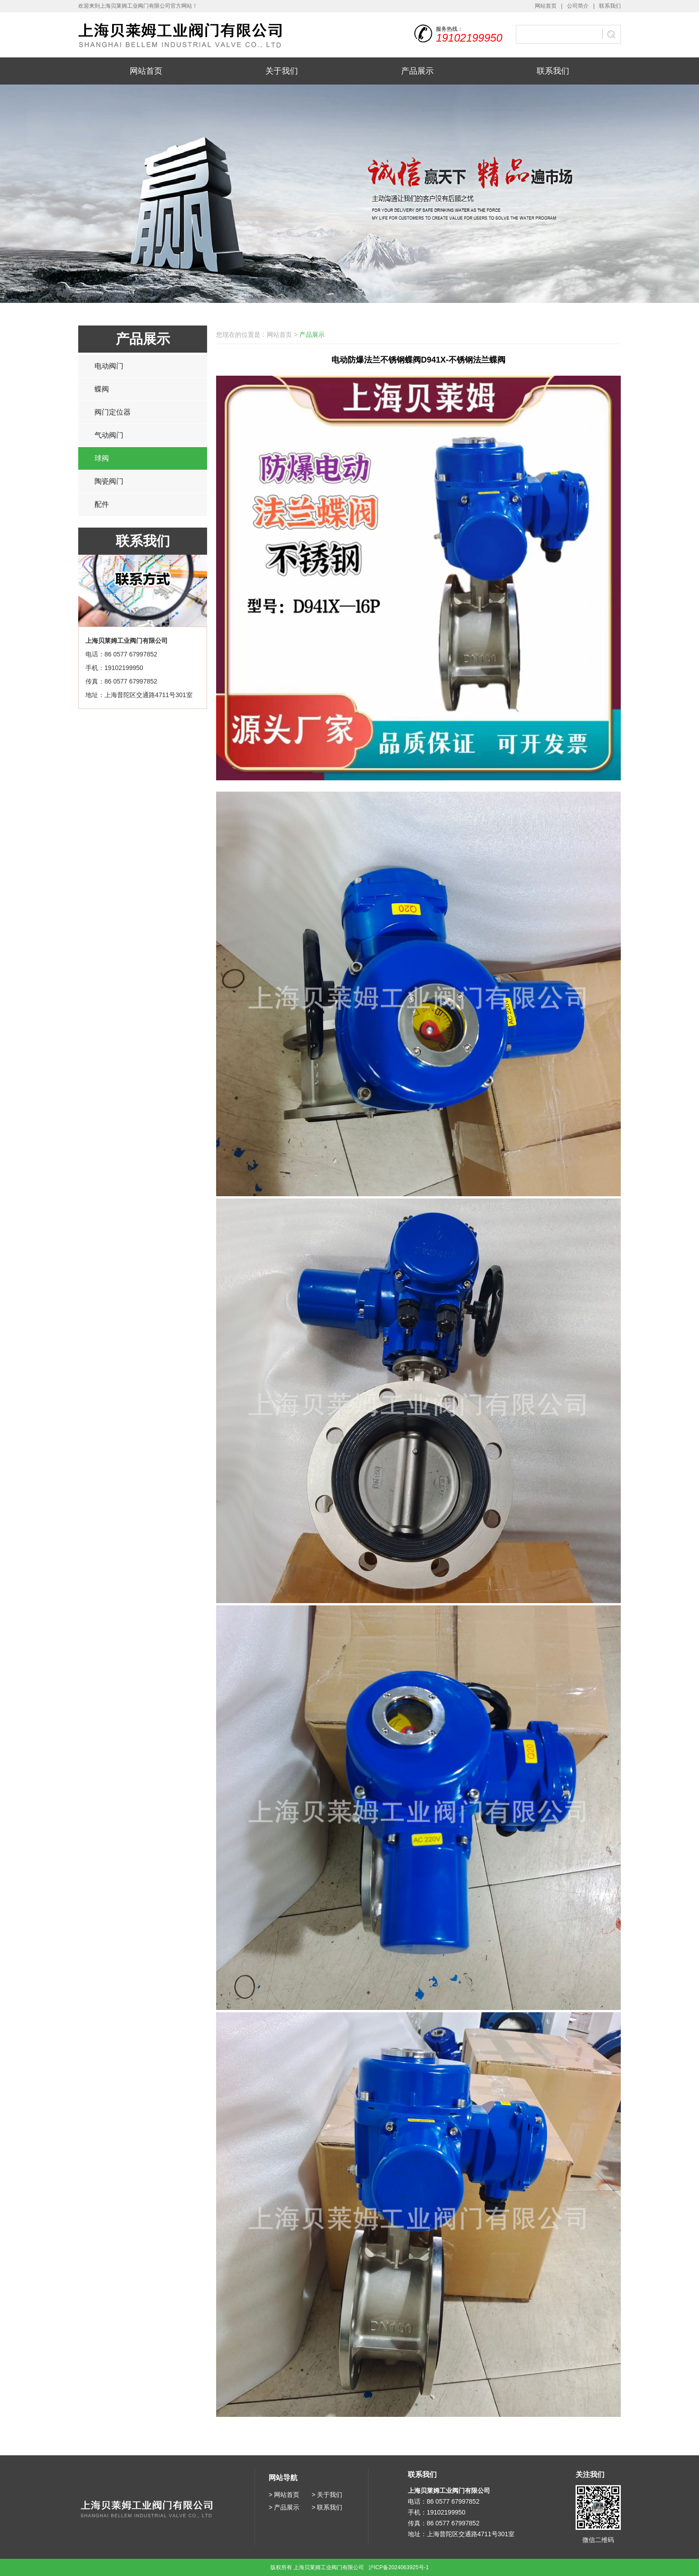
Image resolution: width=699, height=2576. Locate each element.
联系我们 (610, 6)
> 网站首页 (284, 2494)
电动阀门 (108, 366)
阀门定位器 (112, 412)
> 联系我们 (327, 2507)
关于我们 (281, 70)
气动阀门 (108, 435)
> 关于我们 (327, 2494)
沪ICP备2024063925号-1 (398, 2567)
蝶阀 (101, 389)
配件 (101, 504)
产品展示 (417, 70)
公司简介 (578, 6)
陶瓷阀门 (108, 481)
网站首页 (546, 6)
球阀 (101, 458)
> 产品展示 (284, 2507)
